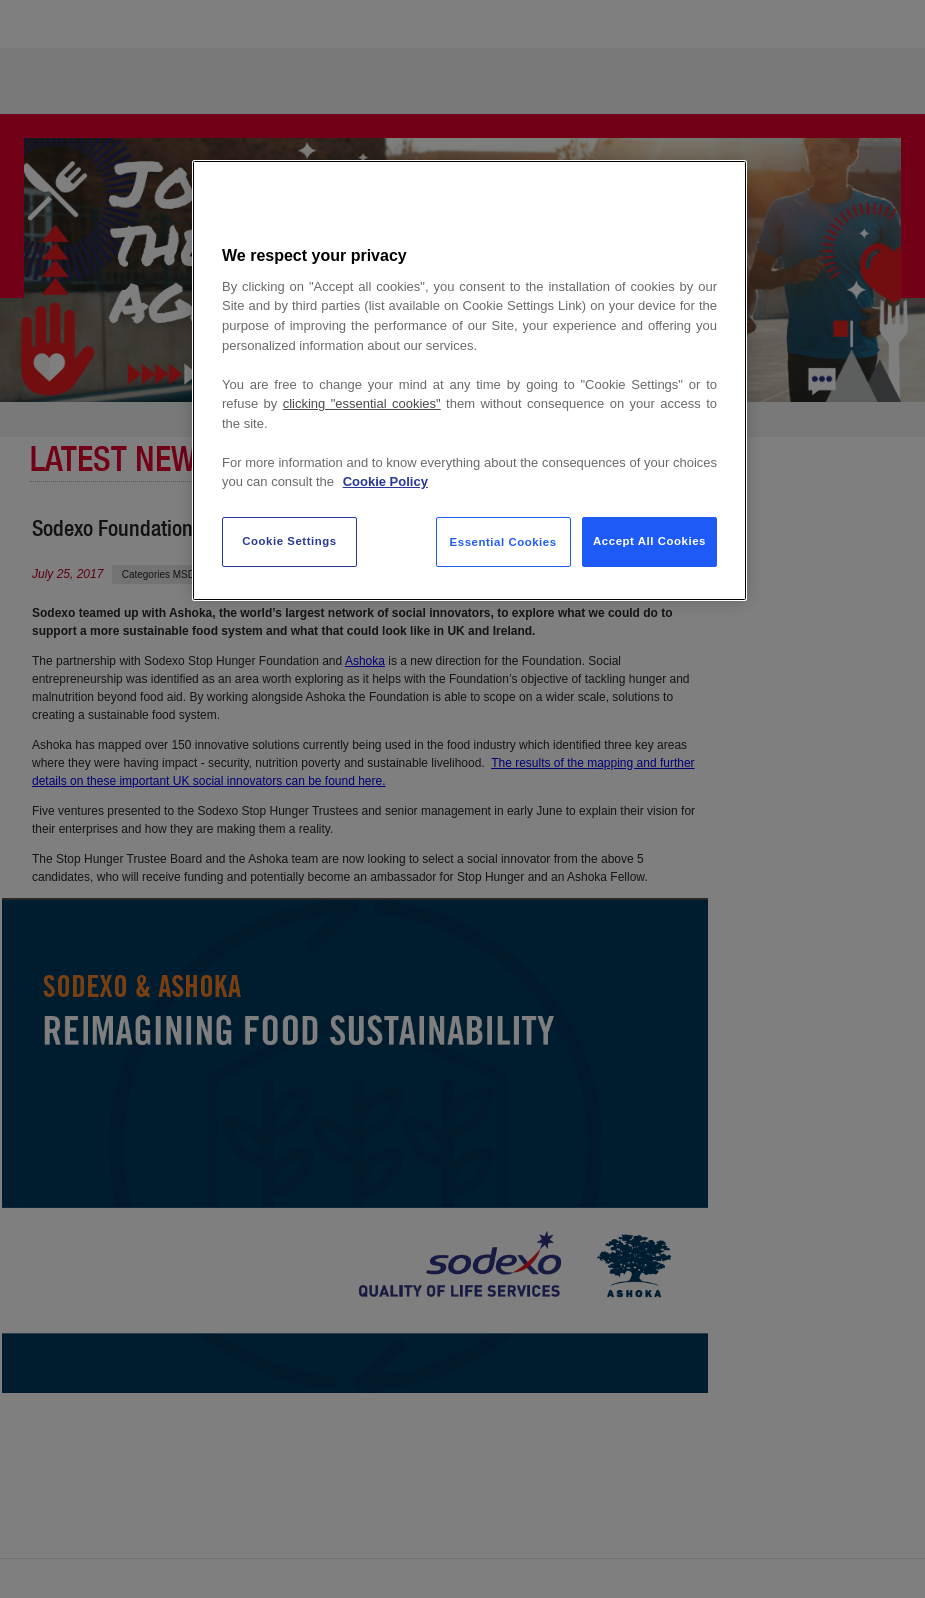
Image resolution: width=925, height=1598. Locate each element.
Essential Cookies (503, 542)
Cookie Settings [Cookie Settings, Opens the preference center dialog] (289, 541)
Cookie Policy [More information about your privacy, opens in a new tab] (385, 481)
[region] (469, 380)
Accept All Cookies (649, 541)
